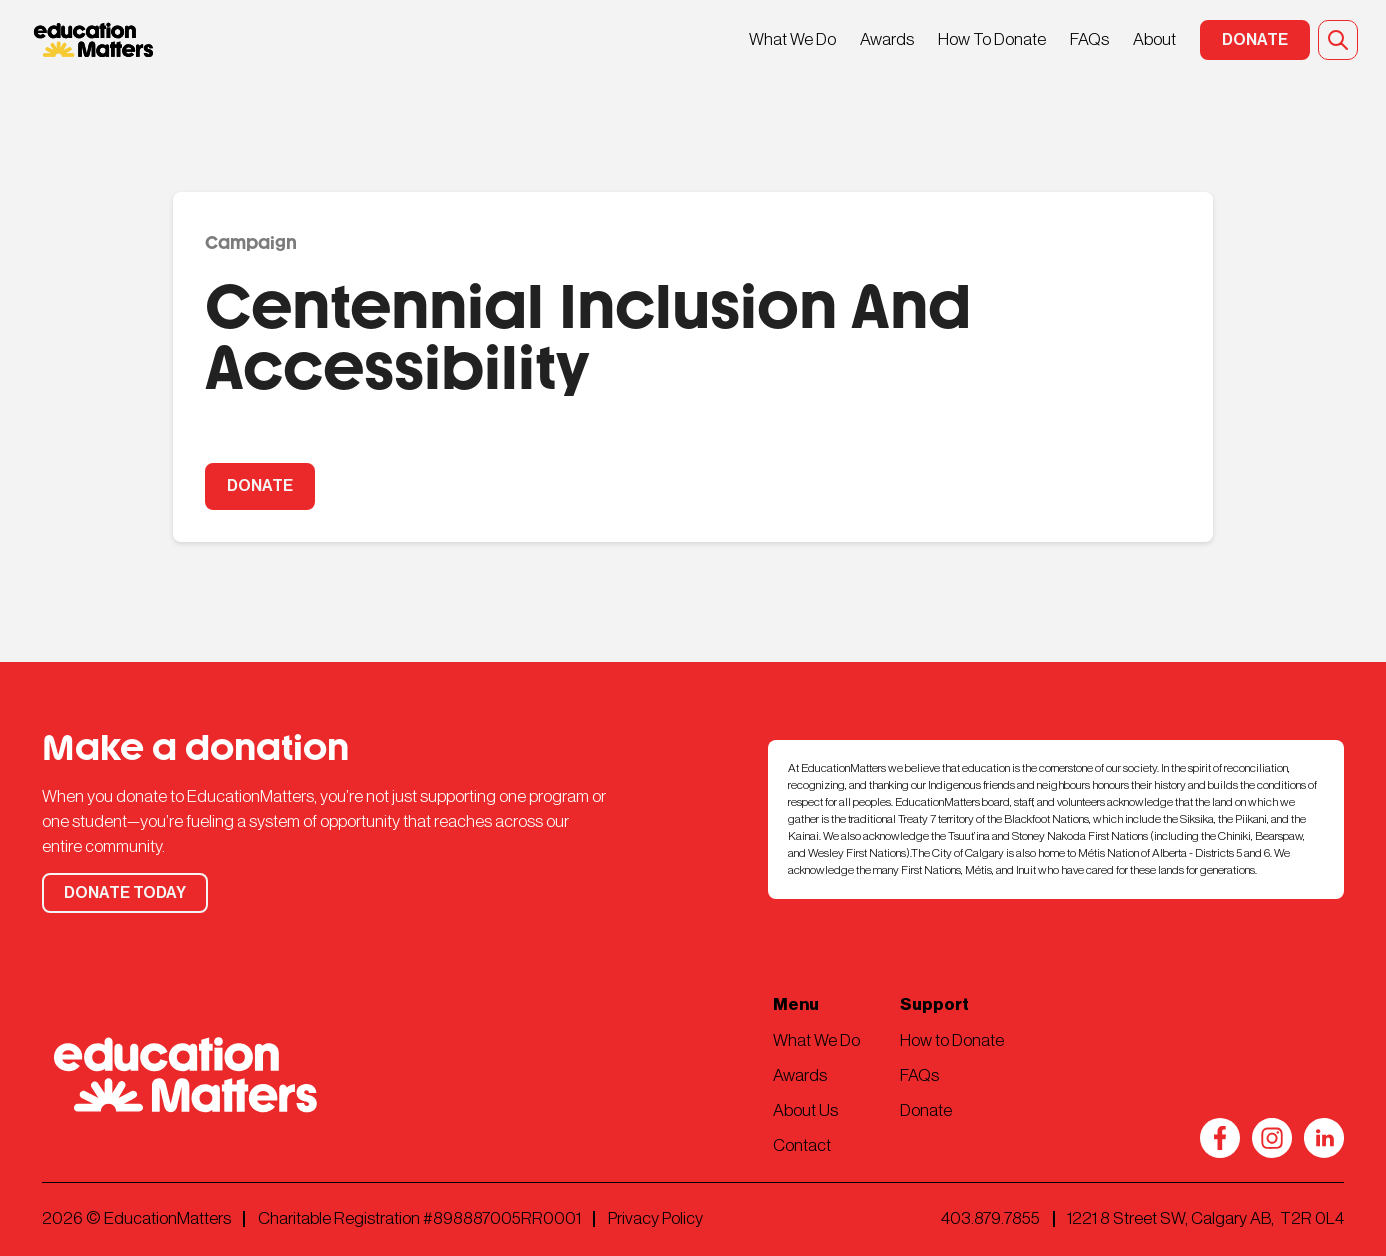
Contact (802, 1145)
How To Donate (992, 39)
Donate (926, 1110)
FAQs (1089, 39)
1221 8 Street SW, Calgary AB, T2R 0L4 (1205, 1218)
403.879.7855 (990, 1218)
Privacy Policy (655, 1218)
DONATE (260, 486)
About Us (805, 1110)
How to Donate (952, 1040)
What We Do (792, 39)
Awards (887, 39)
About (1154, 39)
